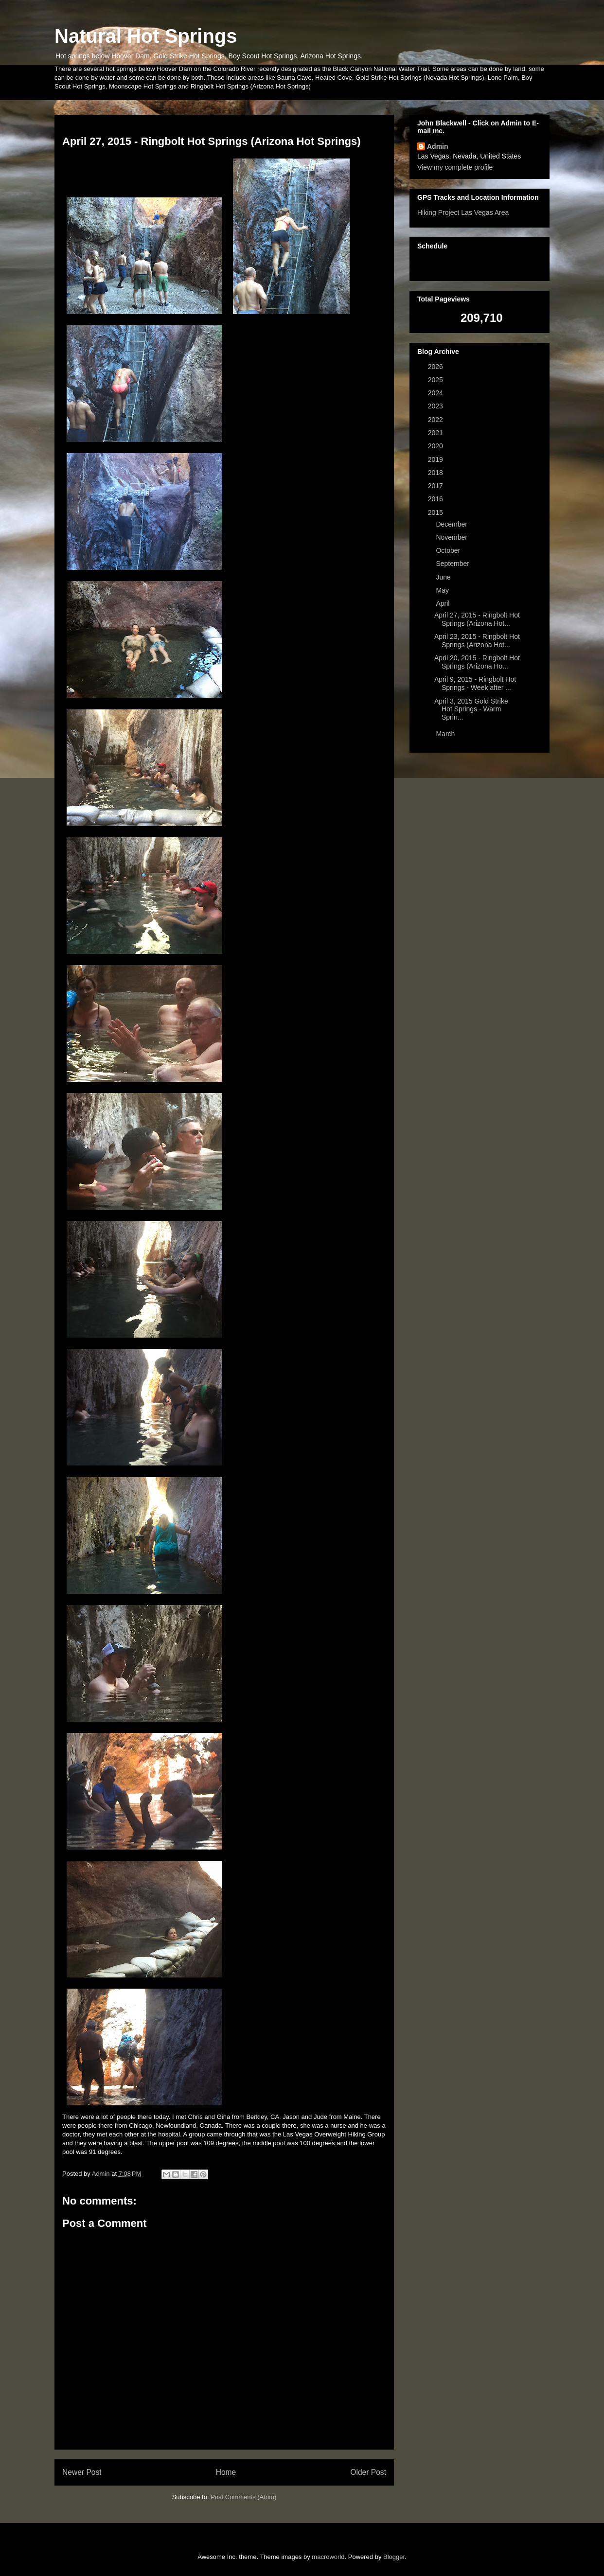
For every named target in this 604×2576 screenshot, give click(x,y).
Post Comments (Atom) (243, 2497)
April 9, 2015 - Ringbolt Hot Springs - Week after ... (475, 683)
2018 (436, 472)
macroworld (328, 2556)
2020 (436, 446)
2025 (436, 380)
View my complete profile (455, 167)
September (453, 563)
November (452, 537)
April (443, 603)
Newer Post (82, 2472)
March (446, 734)
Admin (437, 146)
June (444, 577)
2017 (436, 486)
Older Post (368, 2472)
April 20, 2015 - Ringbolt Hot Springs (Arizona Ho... (477, 662)
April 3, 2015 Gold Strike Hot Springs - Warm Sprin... (471, 709)
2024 (436, 393)
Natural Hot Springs (145, 36)
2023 (436, 406)
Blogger (394, 2556)
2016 (436, 499)
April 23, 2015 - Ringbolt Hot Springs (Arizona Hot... (477, 641)
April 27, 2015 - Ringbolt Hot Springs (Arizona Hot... (477, 619)
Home (226, 2472)
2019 (436, 459)
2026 (436, 367)
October (449, 550)
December (452, 524)
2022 (436, 419)
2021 (436, 433)
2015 (436, 512)
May (443, 590)
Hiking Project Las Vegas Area (463, 212)
